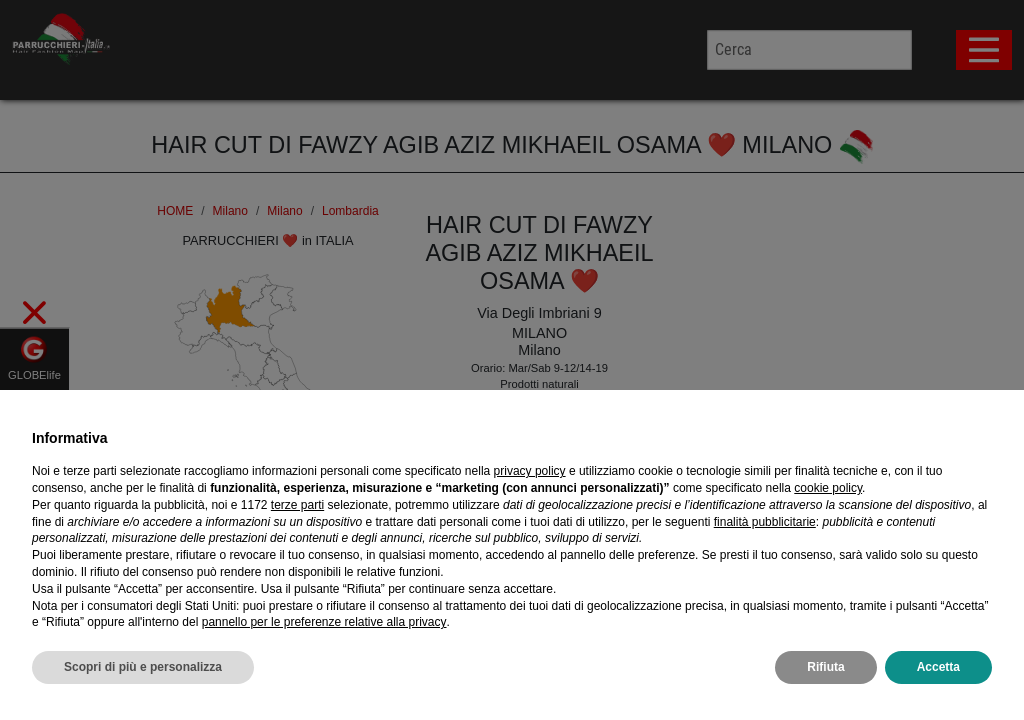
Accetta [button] (938, 675)
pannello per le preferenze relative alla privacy (324, 630)
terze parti (297, 512)
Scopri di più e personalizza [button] (143, 675)
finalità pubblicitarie (765, 529)
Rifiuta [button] (825, 675)
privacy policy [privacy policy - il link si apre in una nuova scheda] (530, 479)
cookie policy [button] (828, 496)
